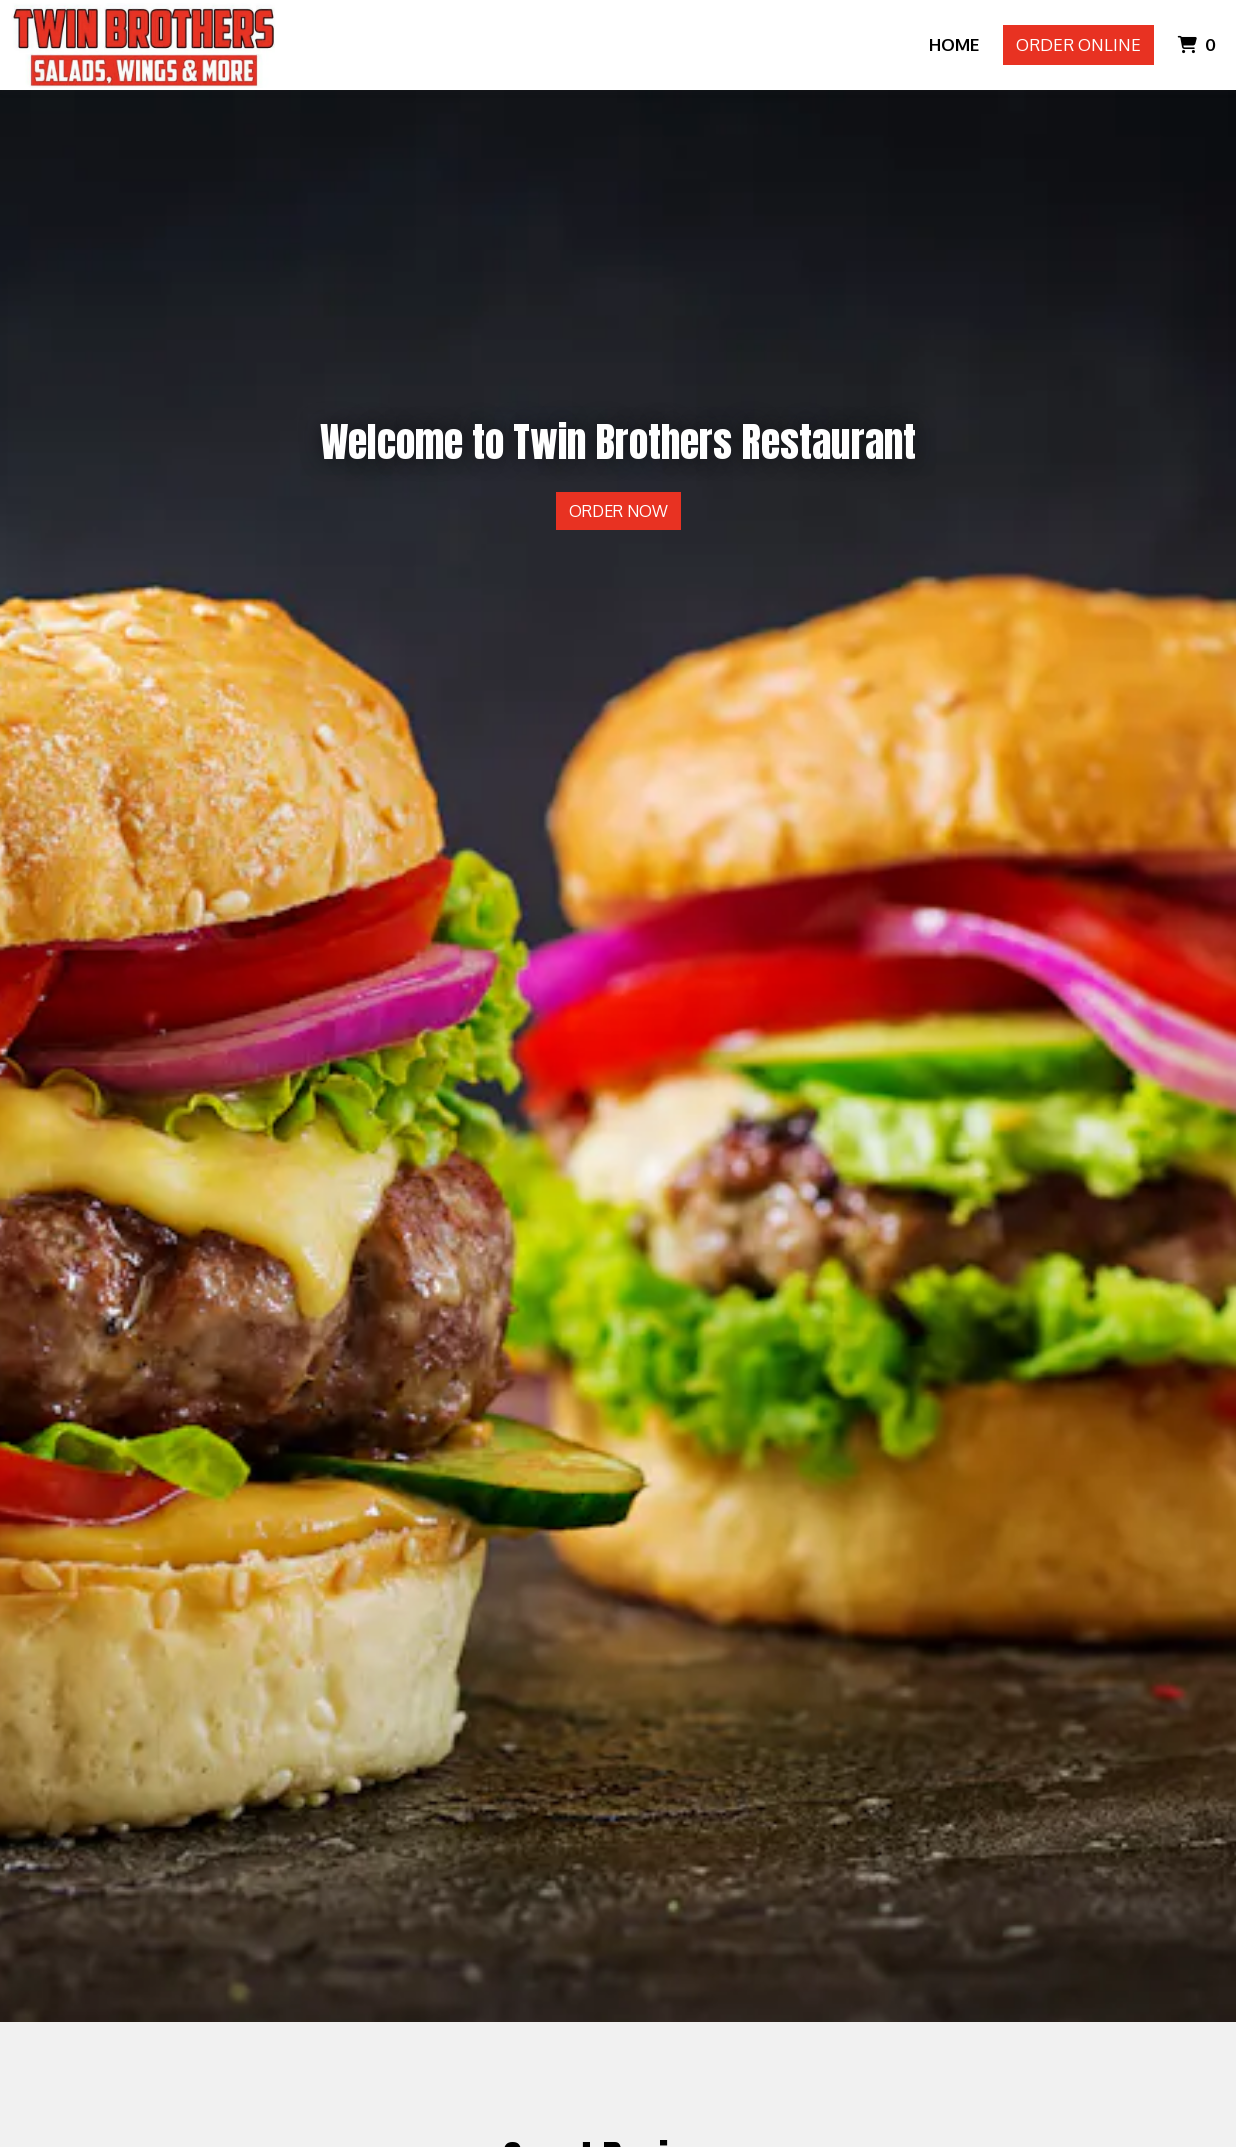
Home (954, 44)
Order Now (618, 511)
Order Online (1078, 44)
